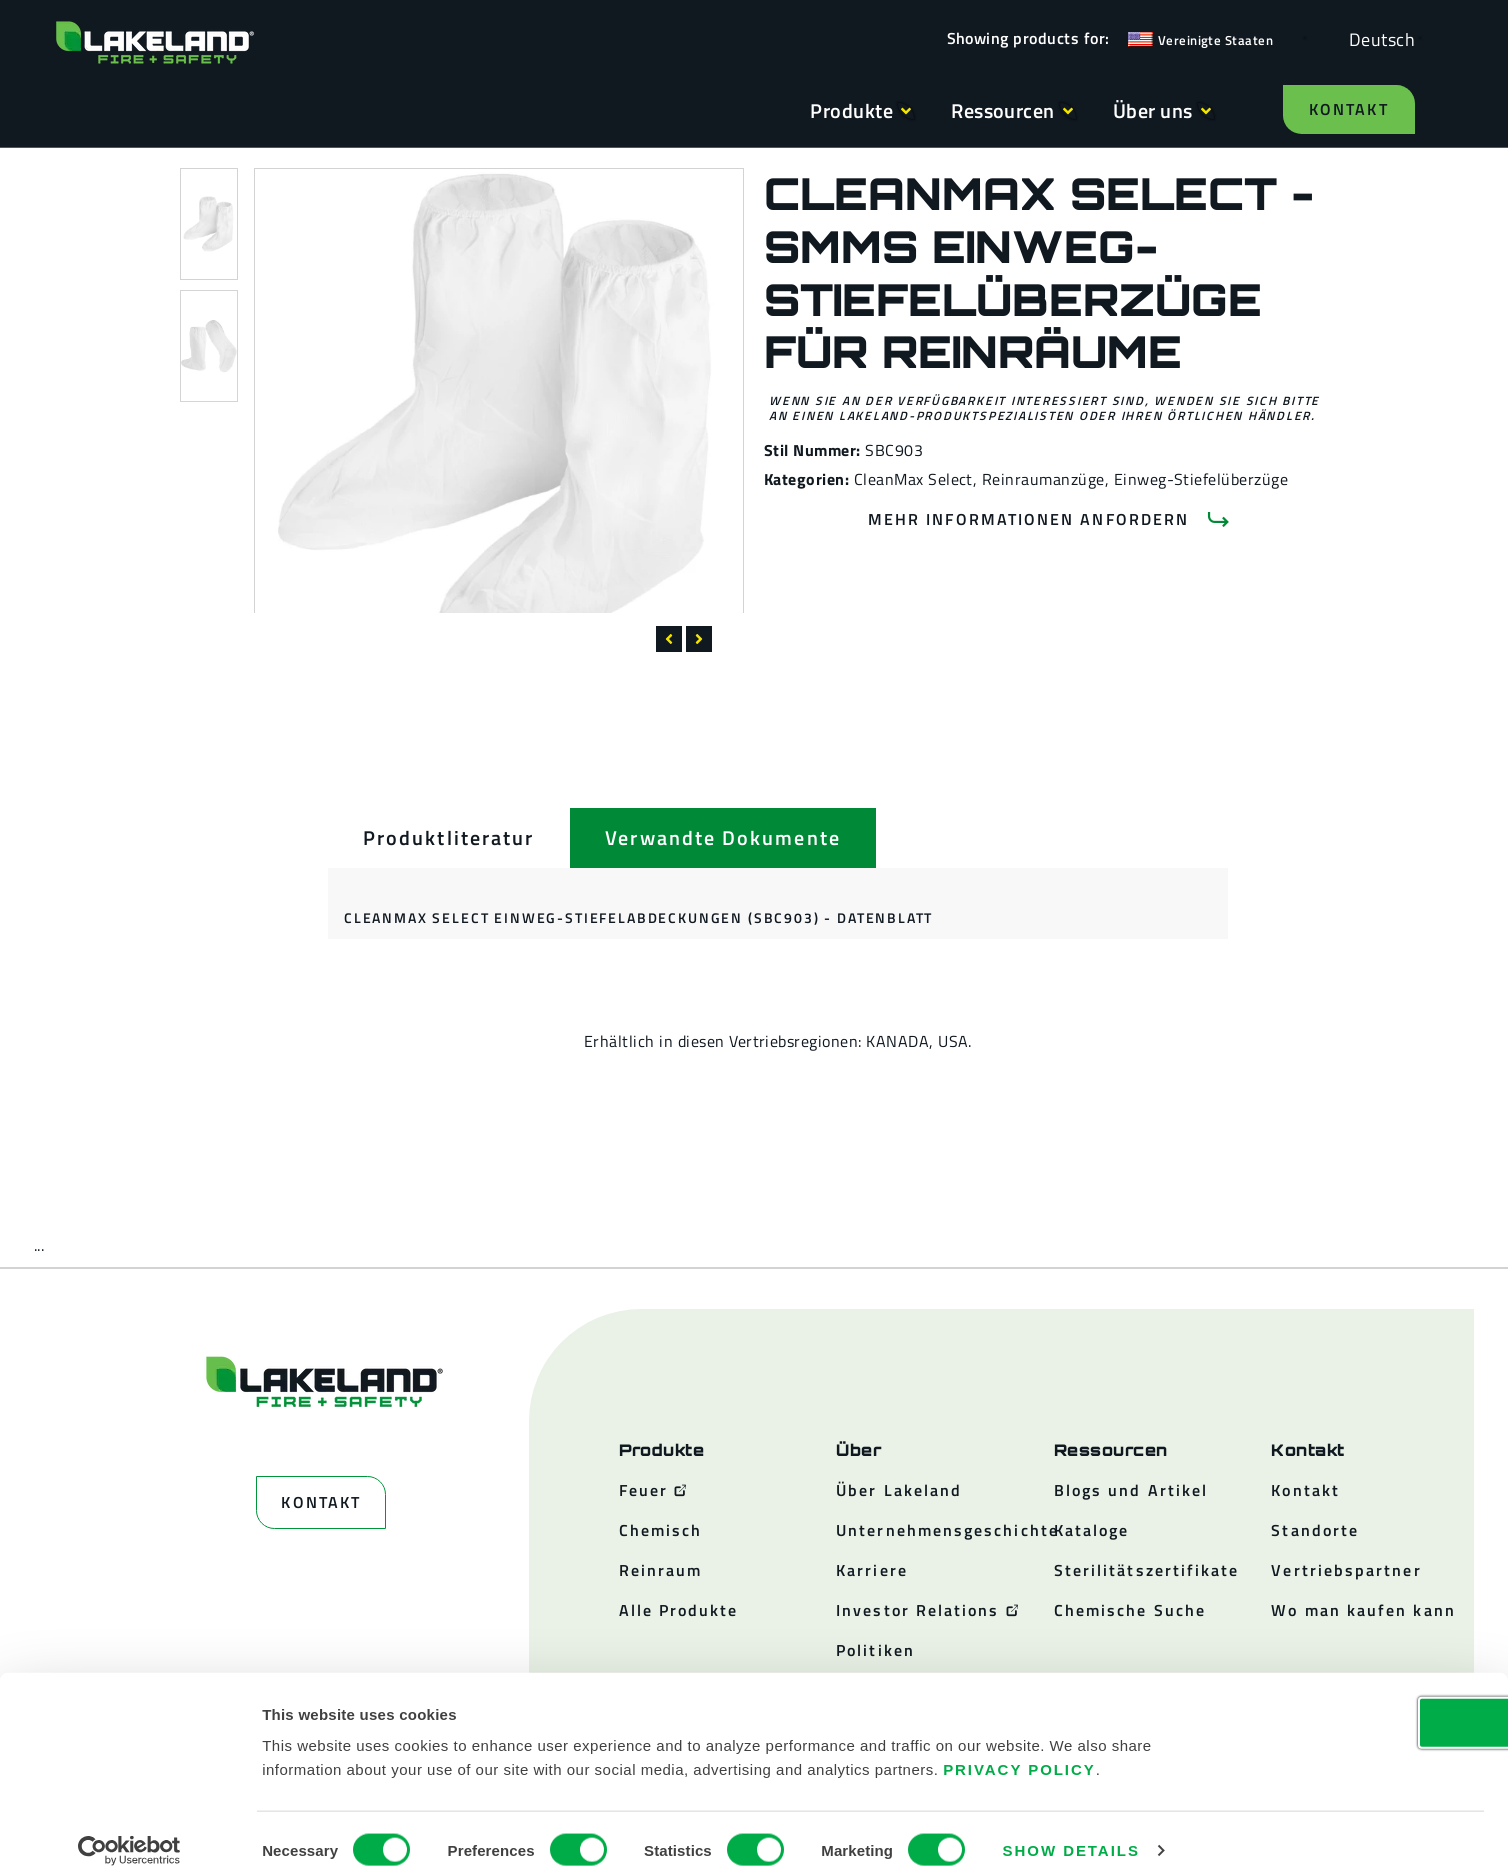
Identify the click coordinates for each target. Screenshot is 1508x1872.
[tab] (448, 838)
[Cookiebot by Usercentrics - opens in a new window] (129, 1833)
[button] (669, 639)
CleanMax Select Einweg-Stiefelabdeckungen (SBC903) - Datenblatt (638, 917)
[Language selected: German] (1377, 38)
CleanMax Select (913, 479)
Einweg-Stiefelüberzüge (1201, 479)
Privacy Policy (1019, 1751)
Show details (1071, 1832)
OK (1341, 1704)
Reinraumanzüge (1043, 479)
